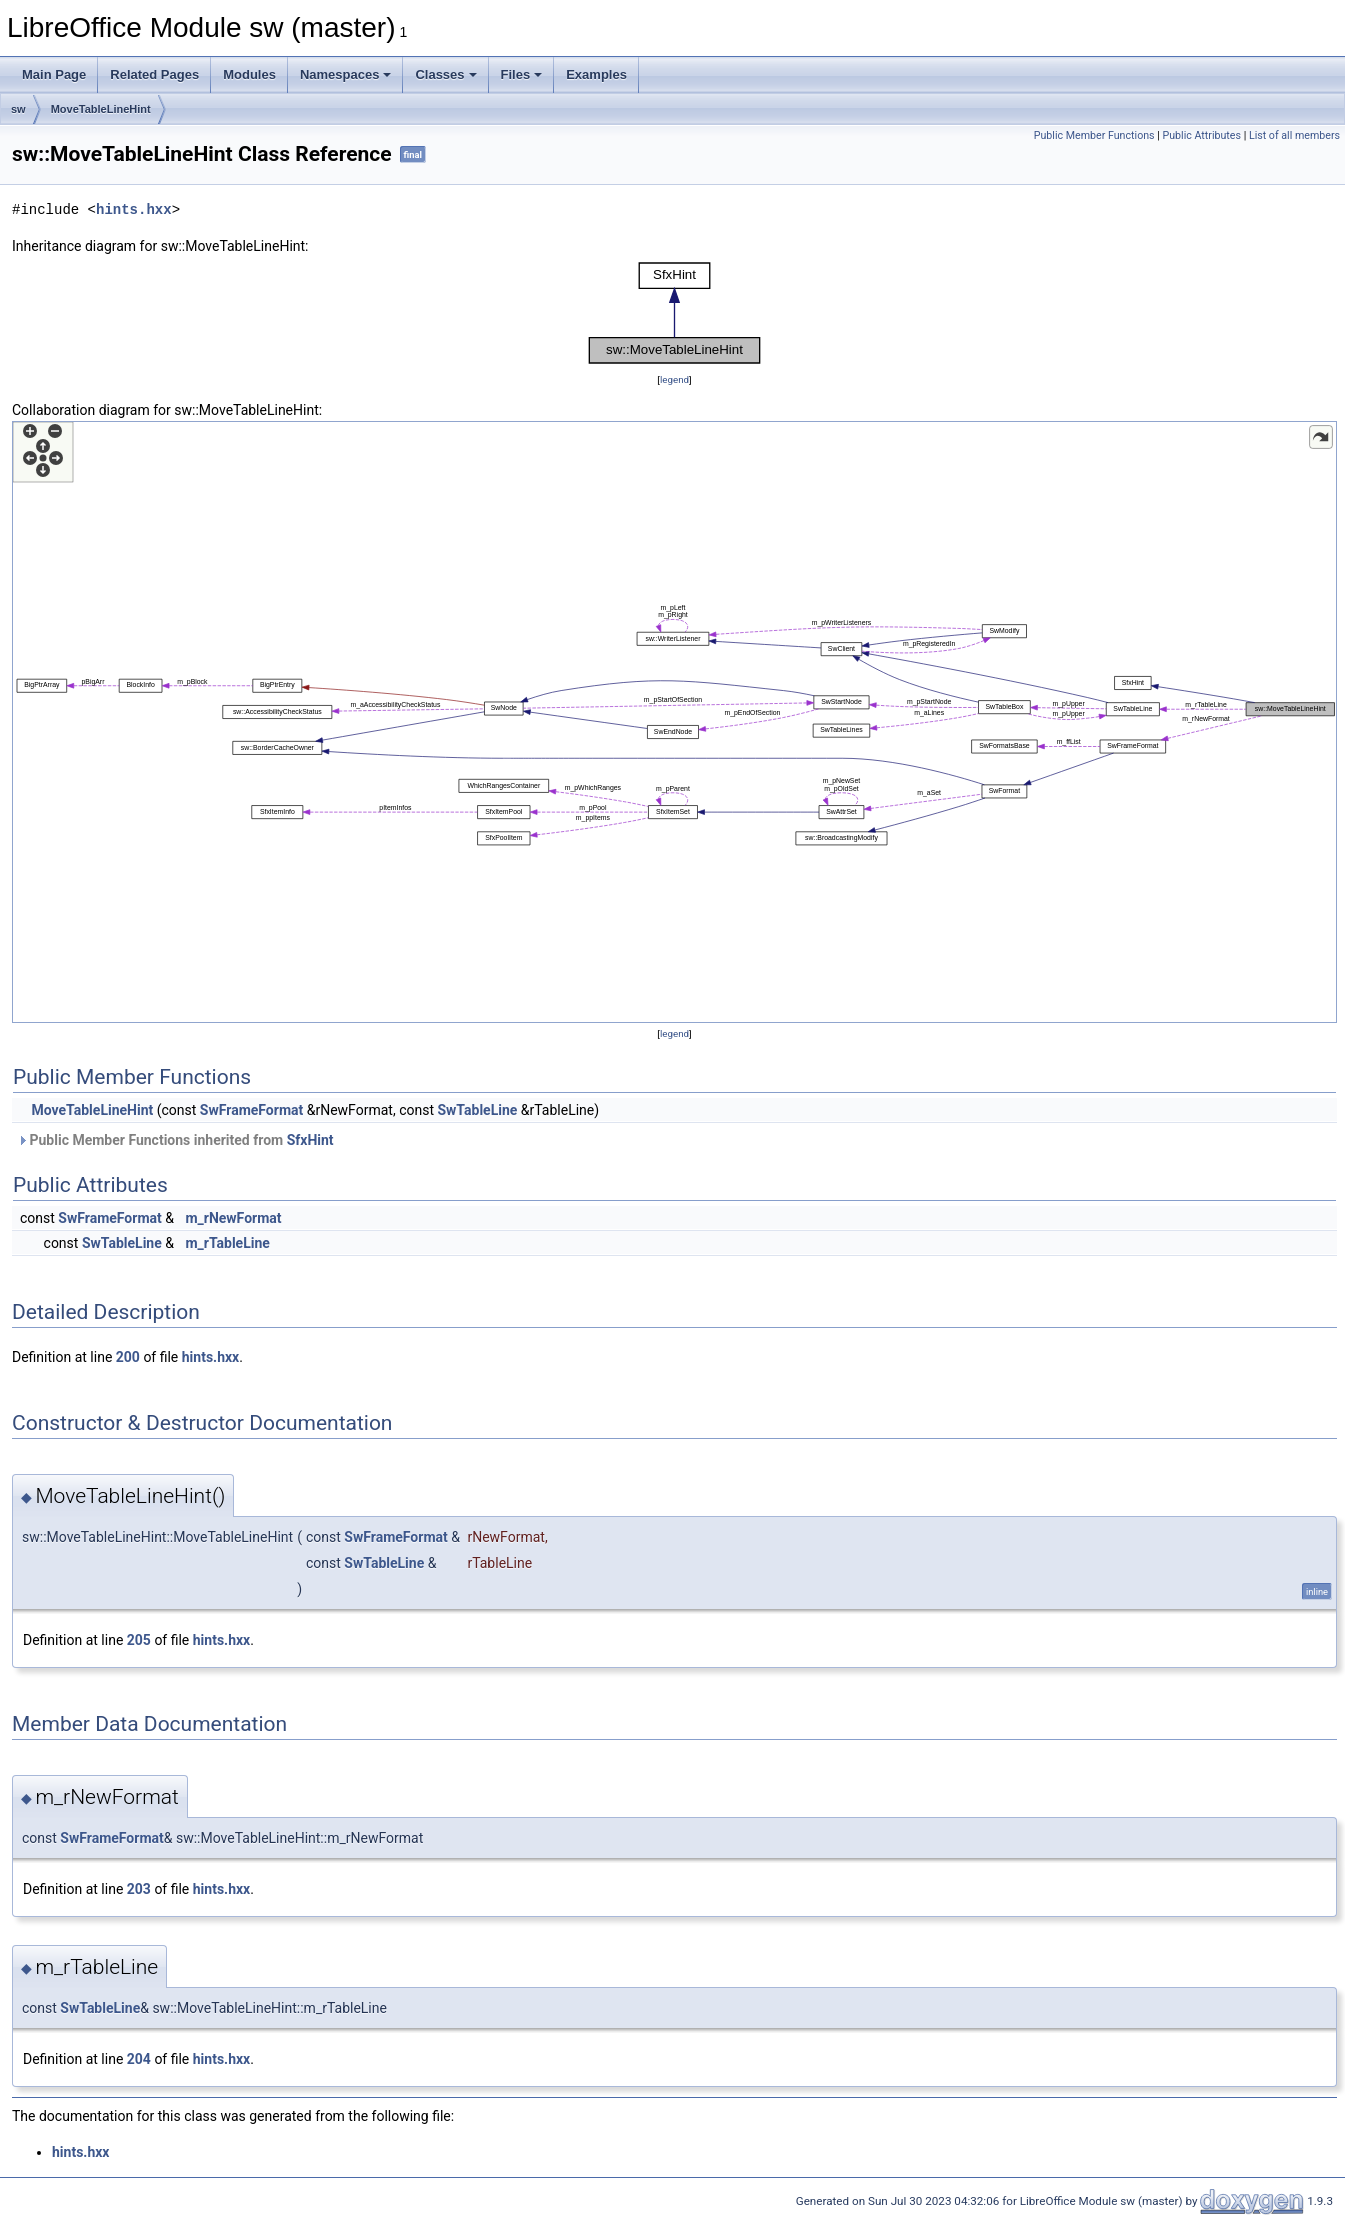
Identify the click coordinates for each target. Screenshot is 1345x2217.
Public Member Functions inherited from (175, 1140)
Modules (249, 74)
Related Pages (154, 74)
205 (139, 1640)
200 (128, 1357)
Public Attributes (1201, 135)
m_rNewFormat (233, 1218)
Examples (596, 74)
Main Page (54, 74)
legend (674, 379)
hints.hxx (134, 209)
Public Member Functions (1094, 135)
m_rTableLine (227, 1243)
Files (522, 74)
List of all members (1294, 135)
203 (139, 1889)
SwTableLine (477, 1110)
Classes (445, 74)
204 (139, 2059)
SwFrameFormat (251, 1110)
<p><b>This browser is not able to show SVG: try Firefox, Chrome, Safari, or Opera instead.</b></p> (675, 313)
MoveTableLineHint (101, 109)
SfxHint (310, 1140)
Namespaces (346, 74)
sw (18, 109)
